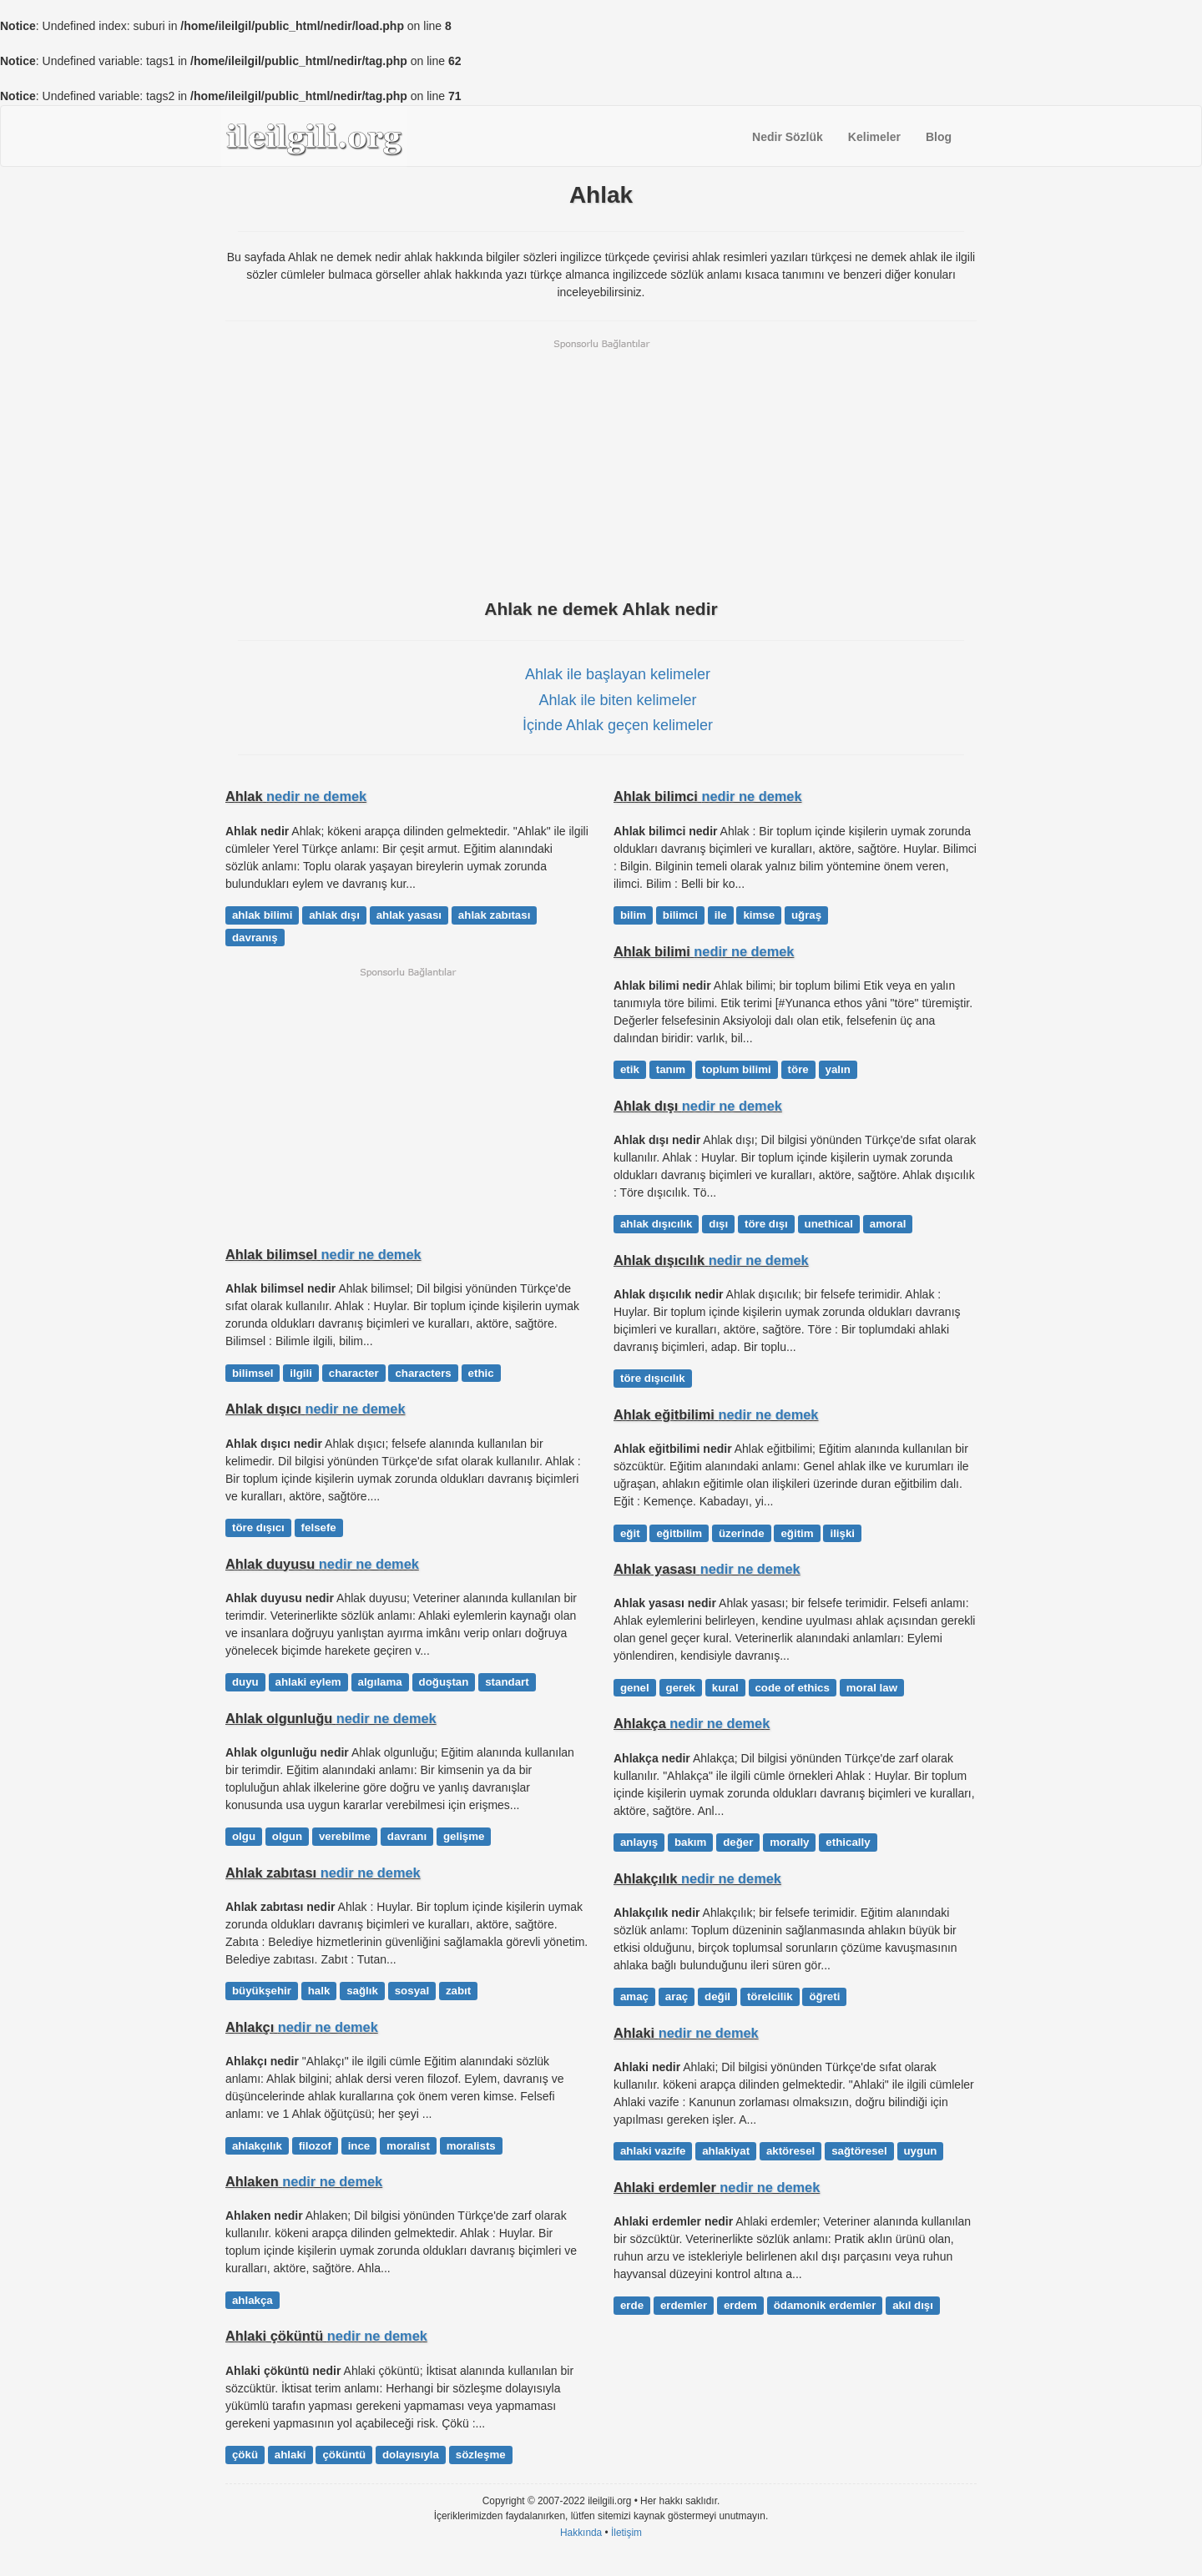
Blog (939, 137)
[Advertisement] (601, 467)
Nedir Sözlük (787, 137)
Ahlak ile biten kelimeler (617, 700)
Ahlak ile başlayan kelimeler (617, 674)
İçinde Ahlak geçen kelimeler (618, 725)
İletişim (626, 2532)
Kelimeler (874, 137)
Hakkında (581, 2532)
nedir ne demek (316, 796)
